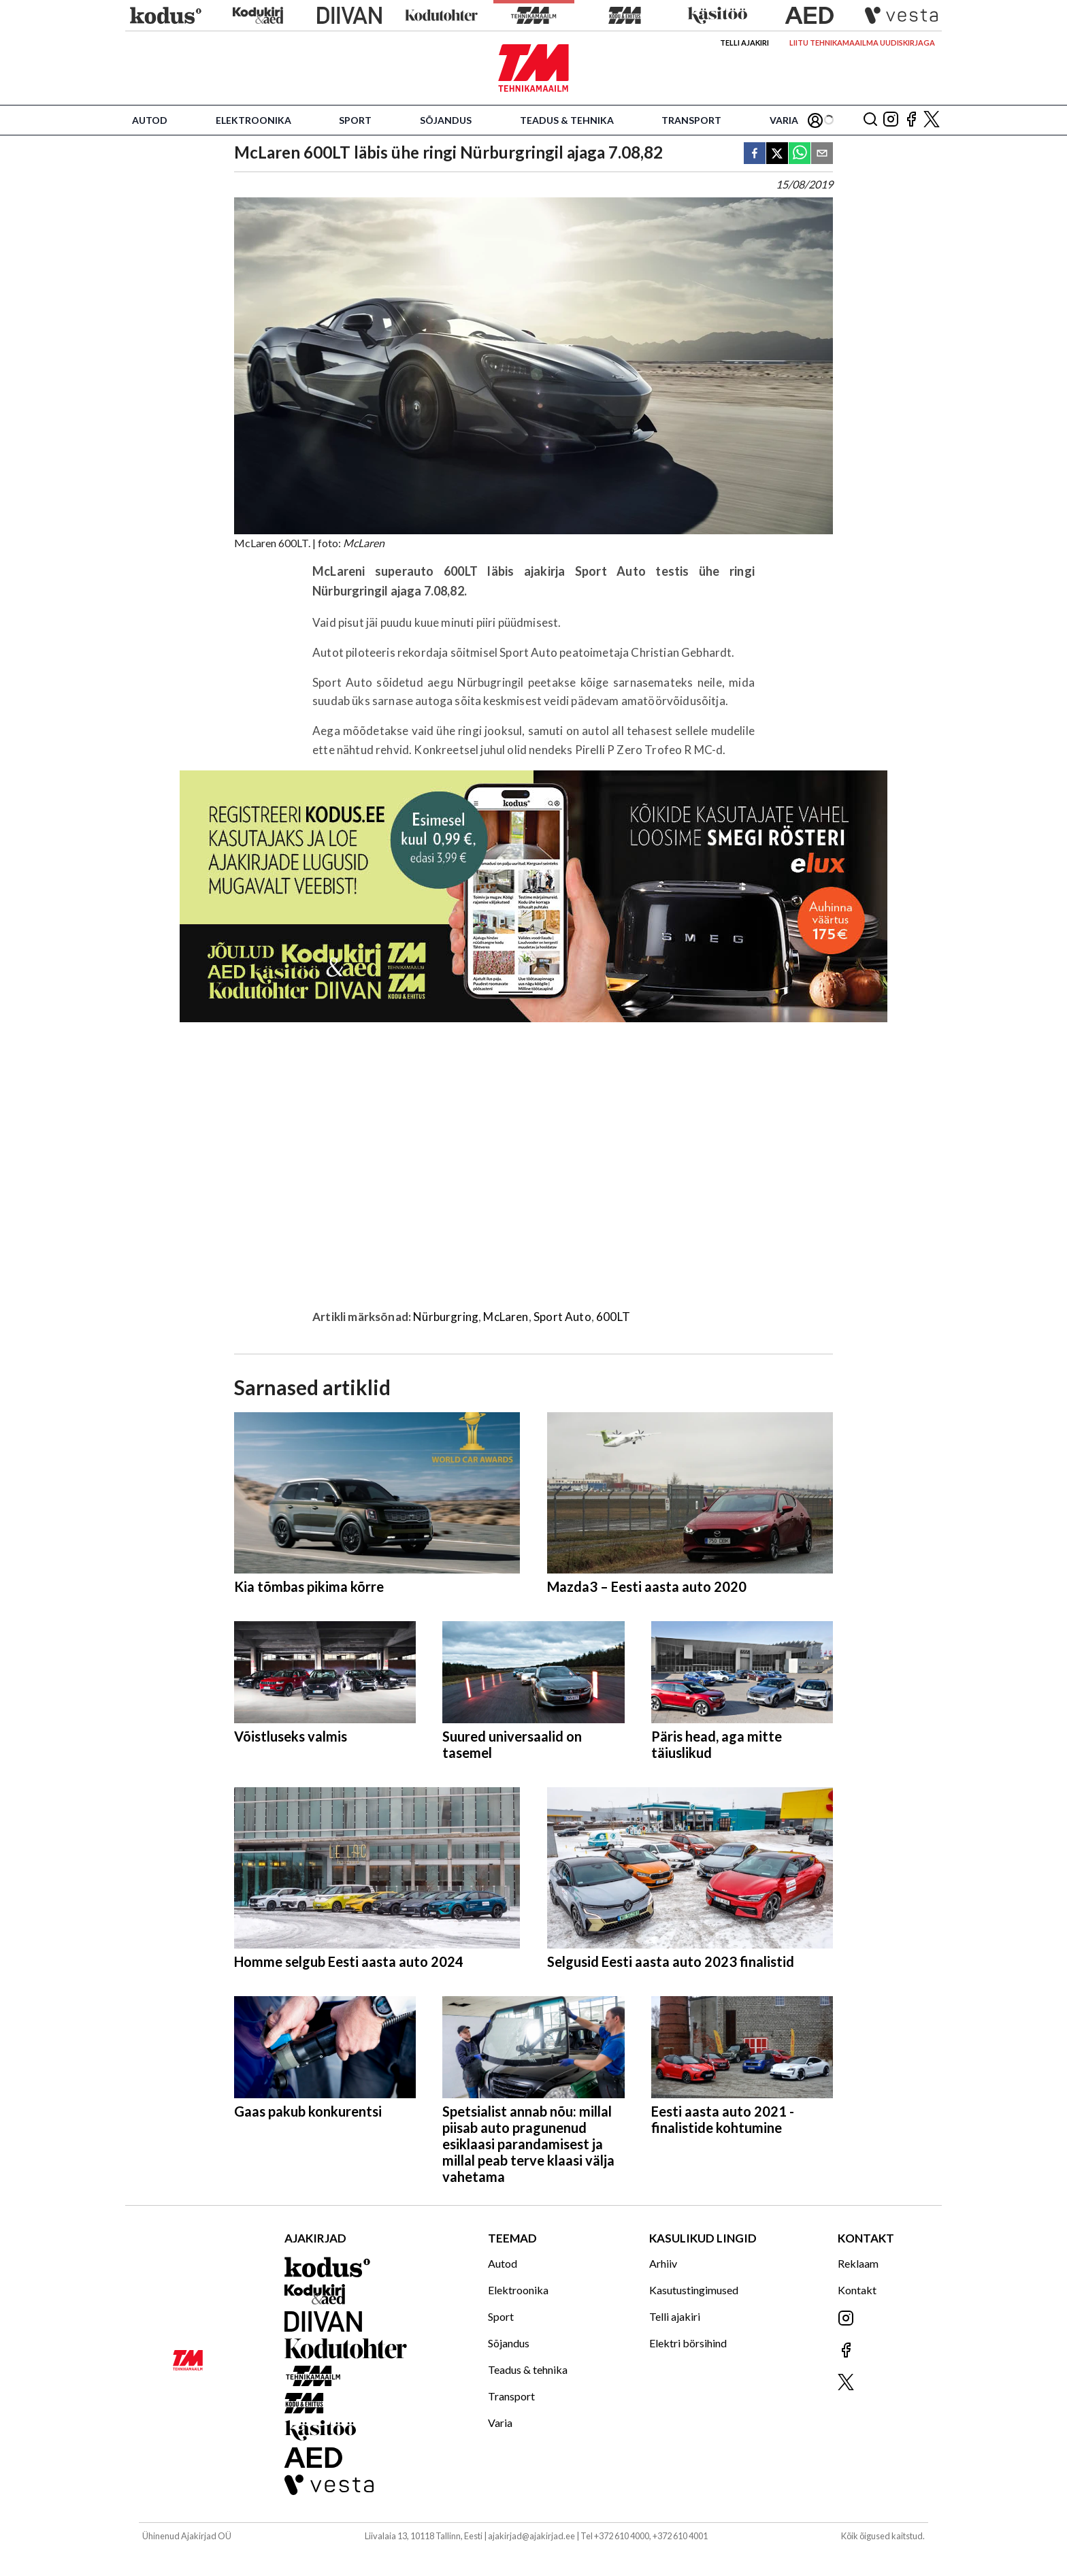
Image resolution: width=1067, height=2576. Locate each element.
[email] (822, 154)
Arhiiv (663, 2263)
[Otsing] (870, 120)
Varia (784, 120)
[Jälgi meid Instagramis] (891, 120)
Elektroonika (253, 120)
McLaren (505, 1316)
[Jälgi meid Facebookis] (911, 120)
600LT (613, 1316)
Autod (149, 120)
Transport (691, 120)
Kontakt (857, 2289)
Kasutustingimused (693, 2289)
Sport (355, 120)
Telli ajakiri (744, 42)
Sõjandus (446, 120)
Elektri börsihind (688, 2342)
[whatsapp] (799, 154)
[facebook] (755, 154)
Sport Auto (562, 1316)
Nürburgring (445, 1316)
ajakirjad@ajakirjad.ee (531, 2535)
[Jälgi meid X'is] (931, 120)
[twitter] (777, 154)
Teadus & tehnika (567, 120)
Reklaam (858, 2263)
